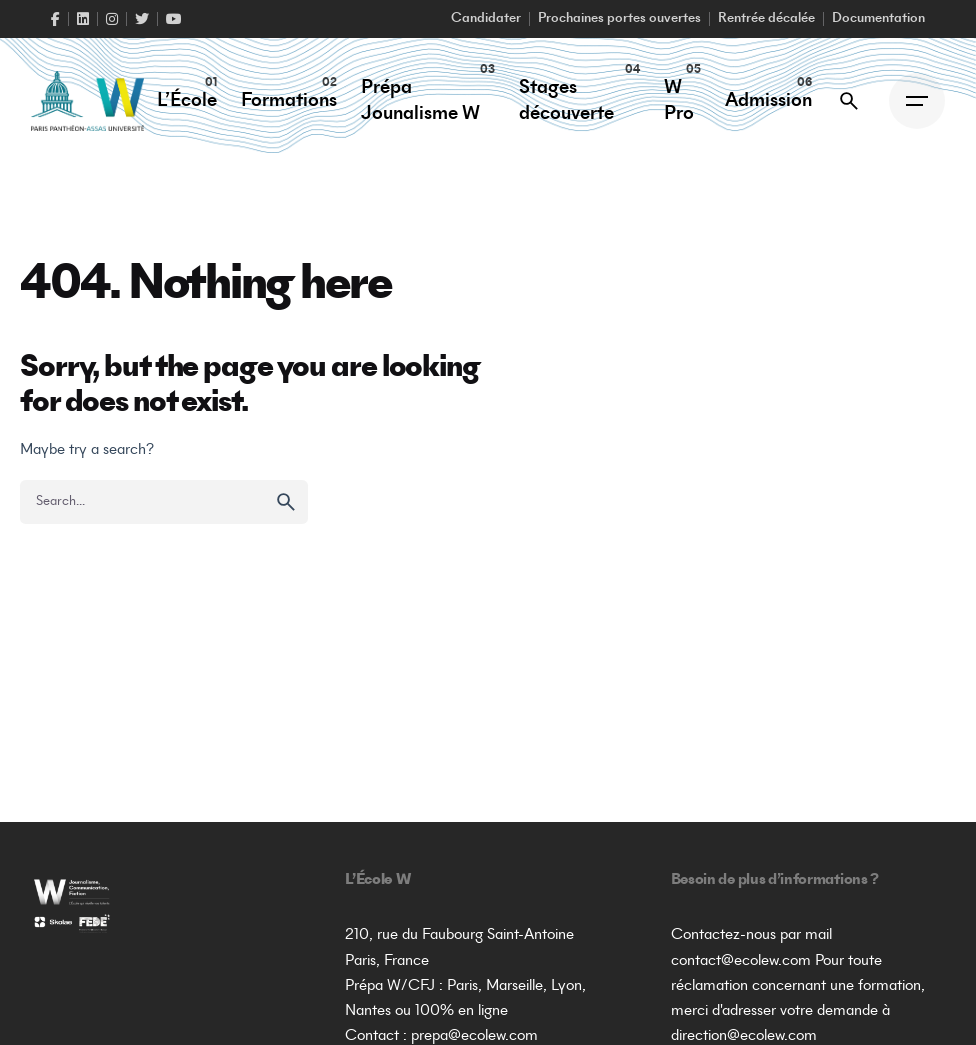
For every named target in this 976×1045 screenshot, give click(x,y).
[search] (286, 502)
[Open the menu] (917, 101)
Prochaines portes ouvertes (619, 19)
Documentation (878, 19)
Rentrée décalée (766, 19)
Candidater (486, 19)
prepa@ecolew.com (474, 1036)
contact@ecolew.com (741, 961)
